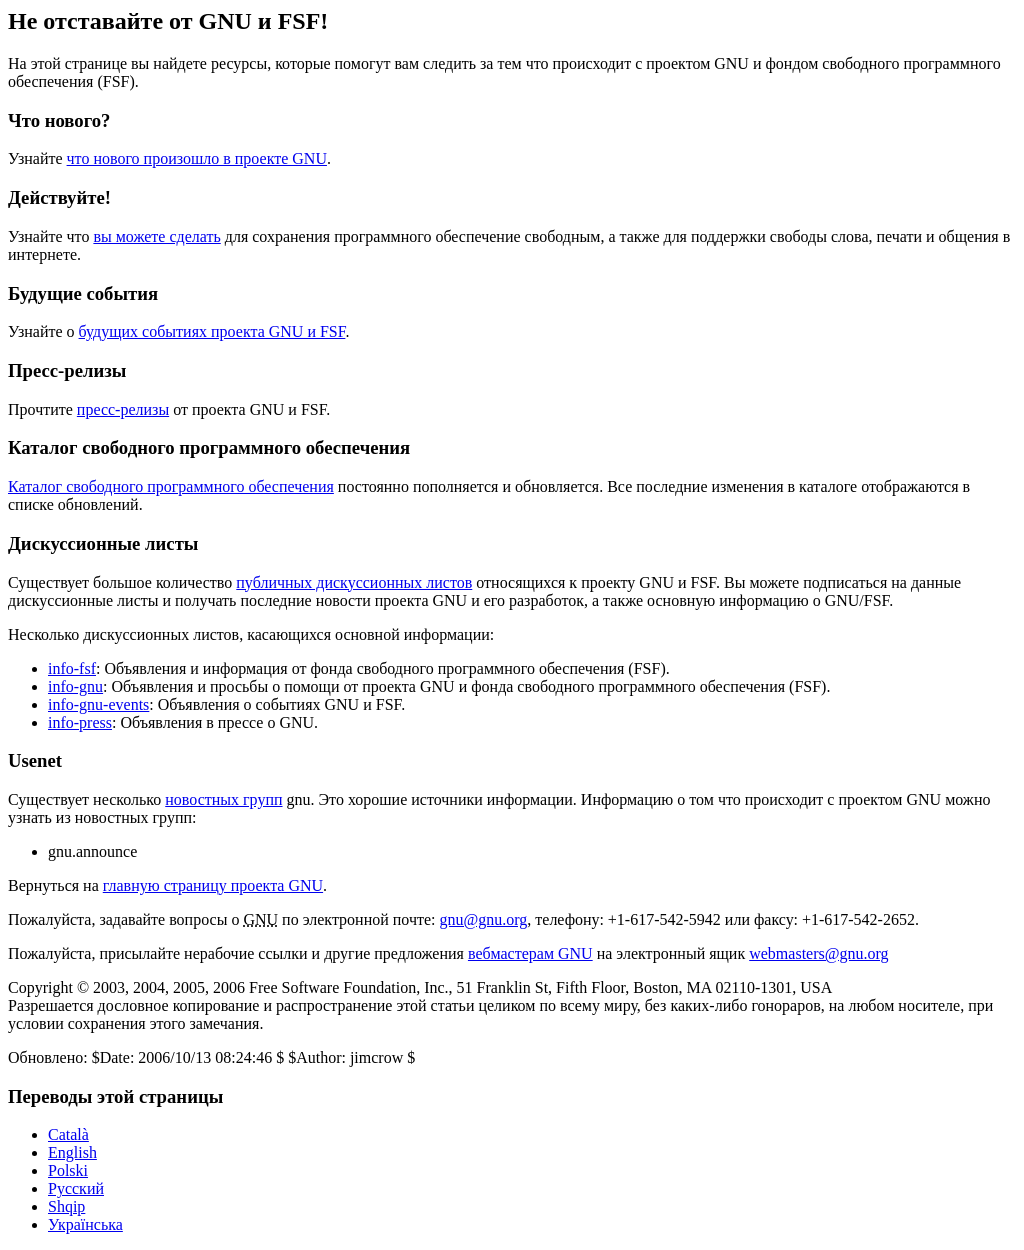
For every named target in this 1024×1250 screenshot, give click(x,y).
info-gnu (75, 686)
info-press (80, 722)
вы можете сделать (156, 236)
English (72, 1152)
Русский (76, 1188)
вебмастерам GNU (530, 953)
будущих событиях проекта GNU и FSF (212, 331)
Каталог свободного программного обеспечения (171, 486)
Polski (68, 1170)
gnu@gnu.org (484, 919)
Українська (85, 1224)
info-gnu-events (98, 704)
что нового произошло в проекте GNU (197, 158)
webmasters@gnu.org (818, 953)
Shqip (66, 1206)
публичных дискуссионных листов (354, 582)
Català (68, 1134)
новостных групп (223, 799)
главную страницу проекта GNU (213, 885)
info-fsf (72, 668)
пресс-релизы (123, 409)
